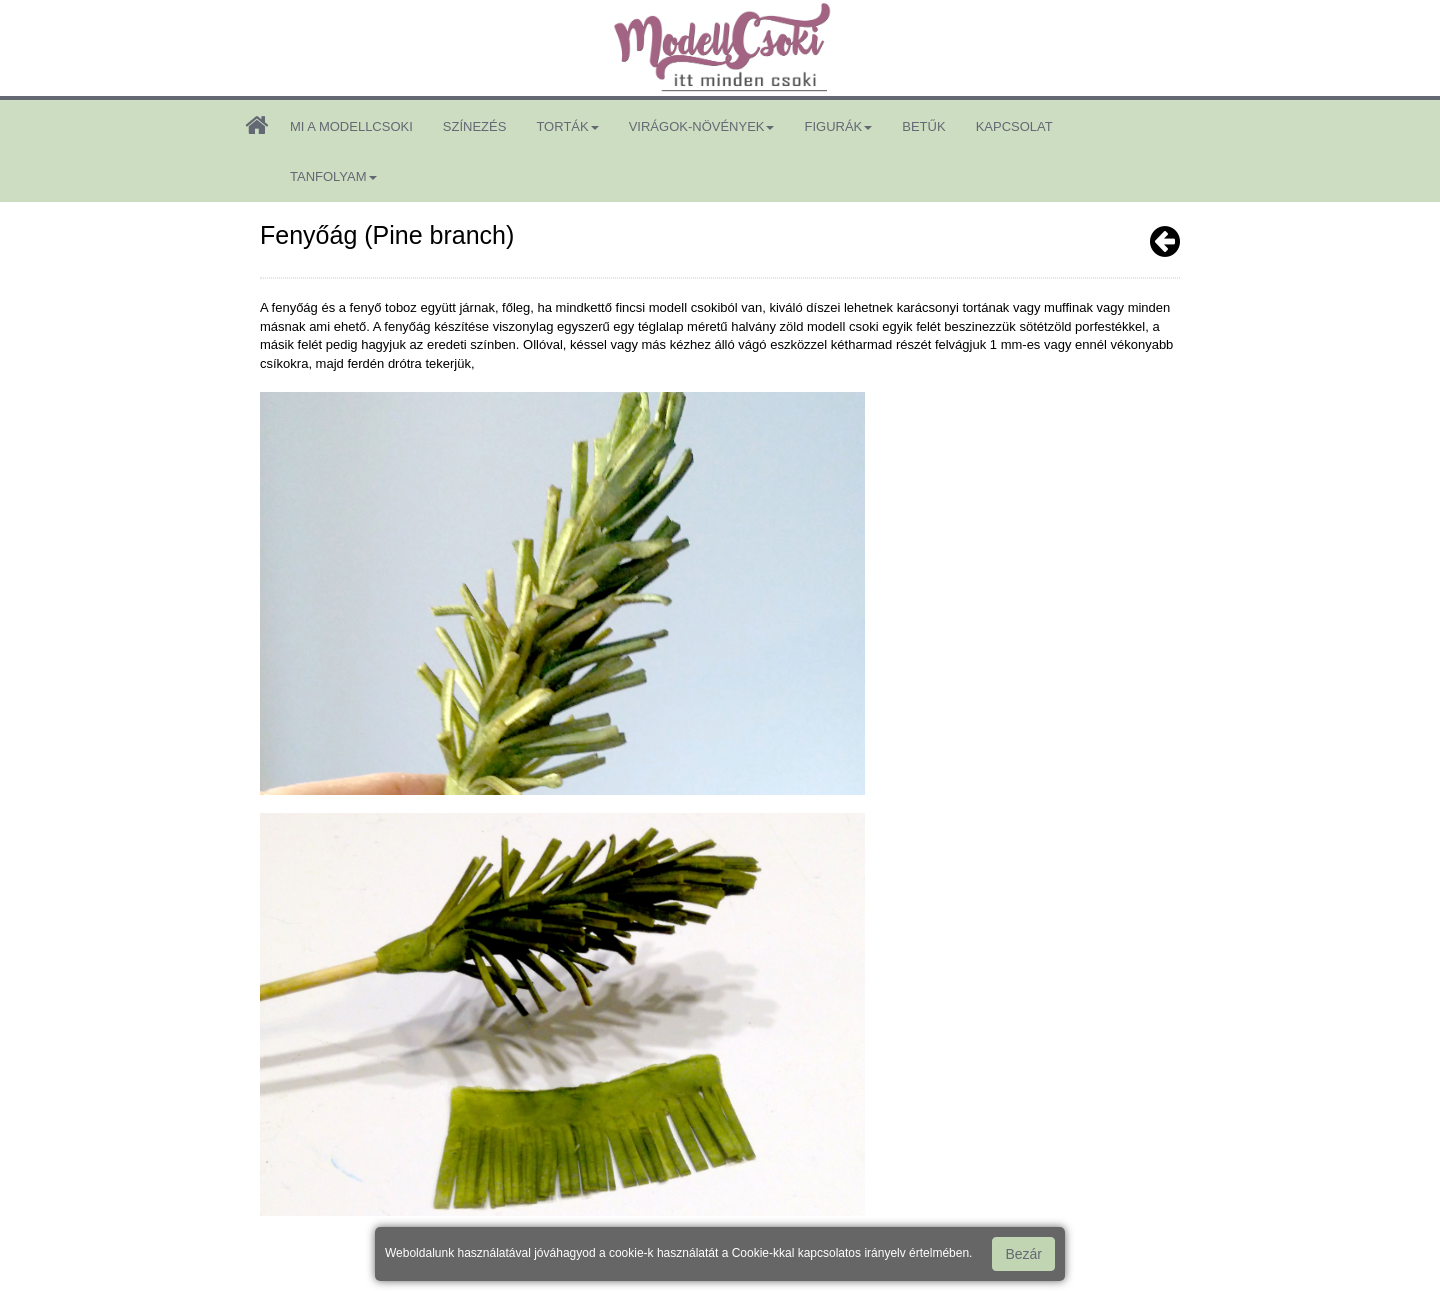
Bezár (1023, 1254)
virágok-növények (702, 126)
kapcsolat (1014, 126)
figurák (838, 126)
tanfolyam (333, 176)
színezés (475, 126)
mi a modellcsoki (351, 126)
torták (567, 126)
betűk (923, 126)
